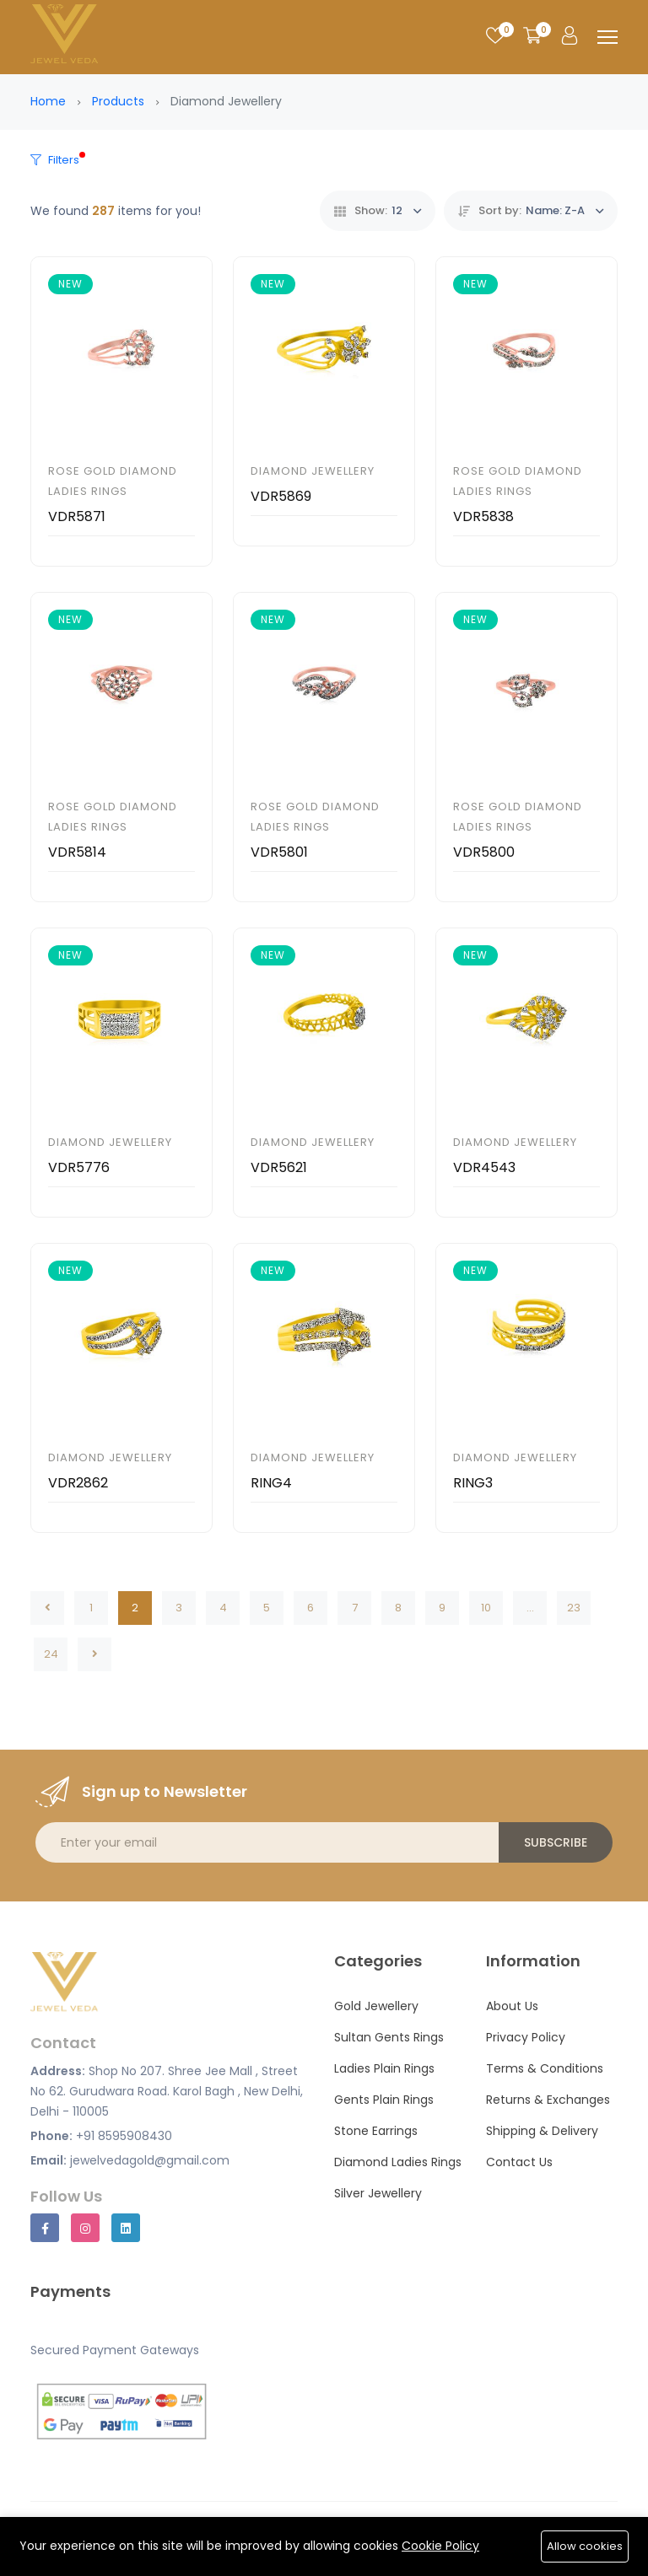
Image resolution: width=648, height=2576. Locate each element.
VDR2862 (78, 1482)
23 (573, 1608)
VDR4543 (484, 1167)
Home (48, 101)
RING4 (271, 1482)
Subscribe (555, 1842)
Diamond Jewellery (313, 471)
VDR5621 (279, 1167)
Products (118, 101)
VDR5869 (281, 496)
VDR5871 (76, 516)
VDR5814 (77, 852)
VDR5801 (279, 852)
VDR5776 (79, 1167)
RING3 (473, 1482)
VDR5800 (484, 852)
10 (486, 1608)
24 (51, 1654)
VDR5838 (483, 516)
